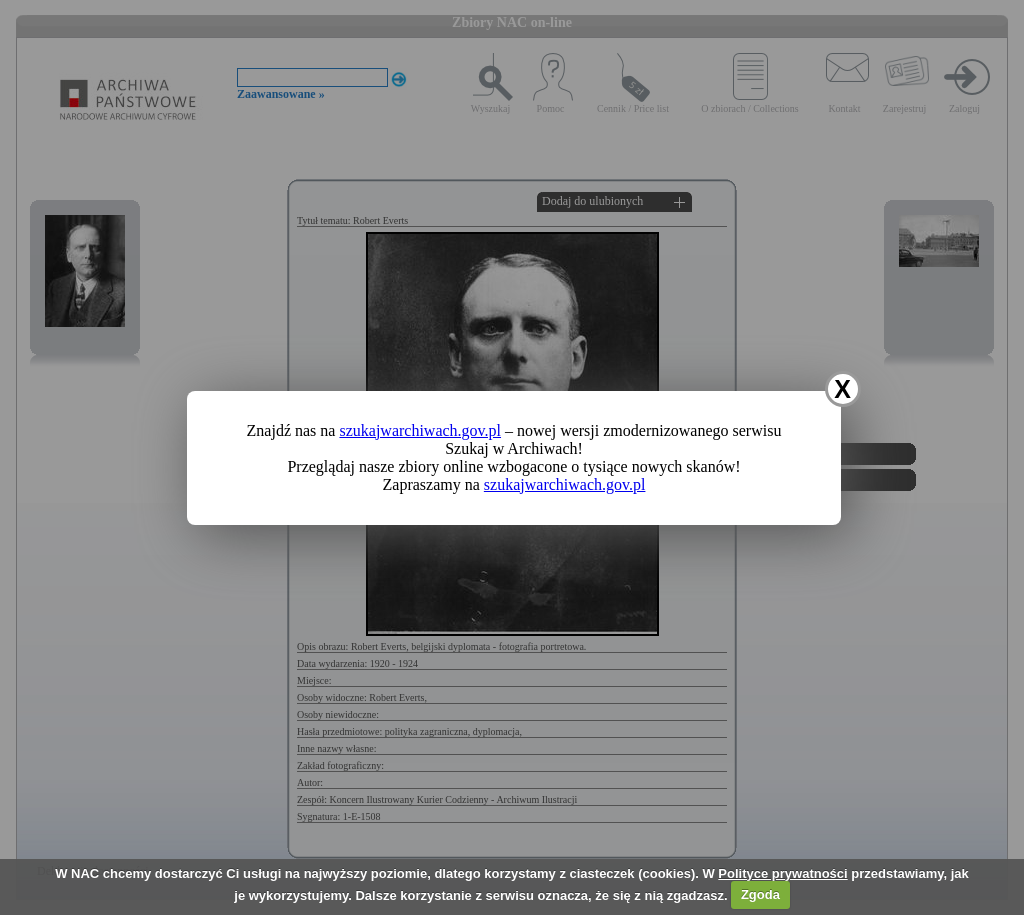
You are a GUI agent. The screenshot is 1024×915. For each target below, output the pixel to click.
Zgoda (760, 894)
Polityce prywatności (782, 873)
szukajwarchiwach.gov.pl (420, 430)
